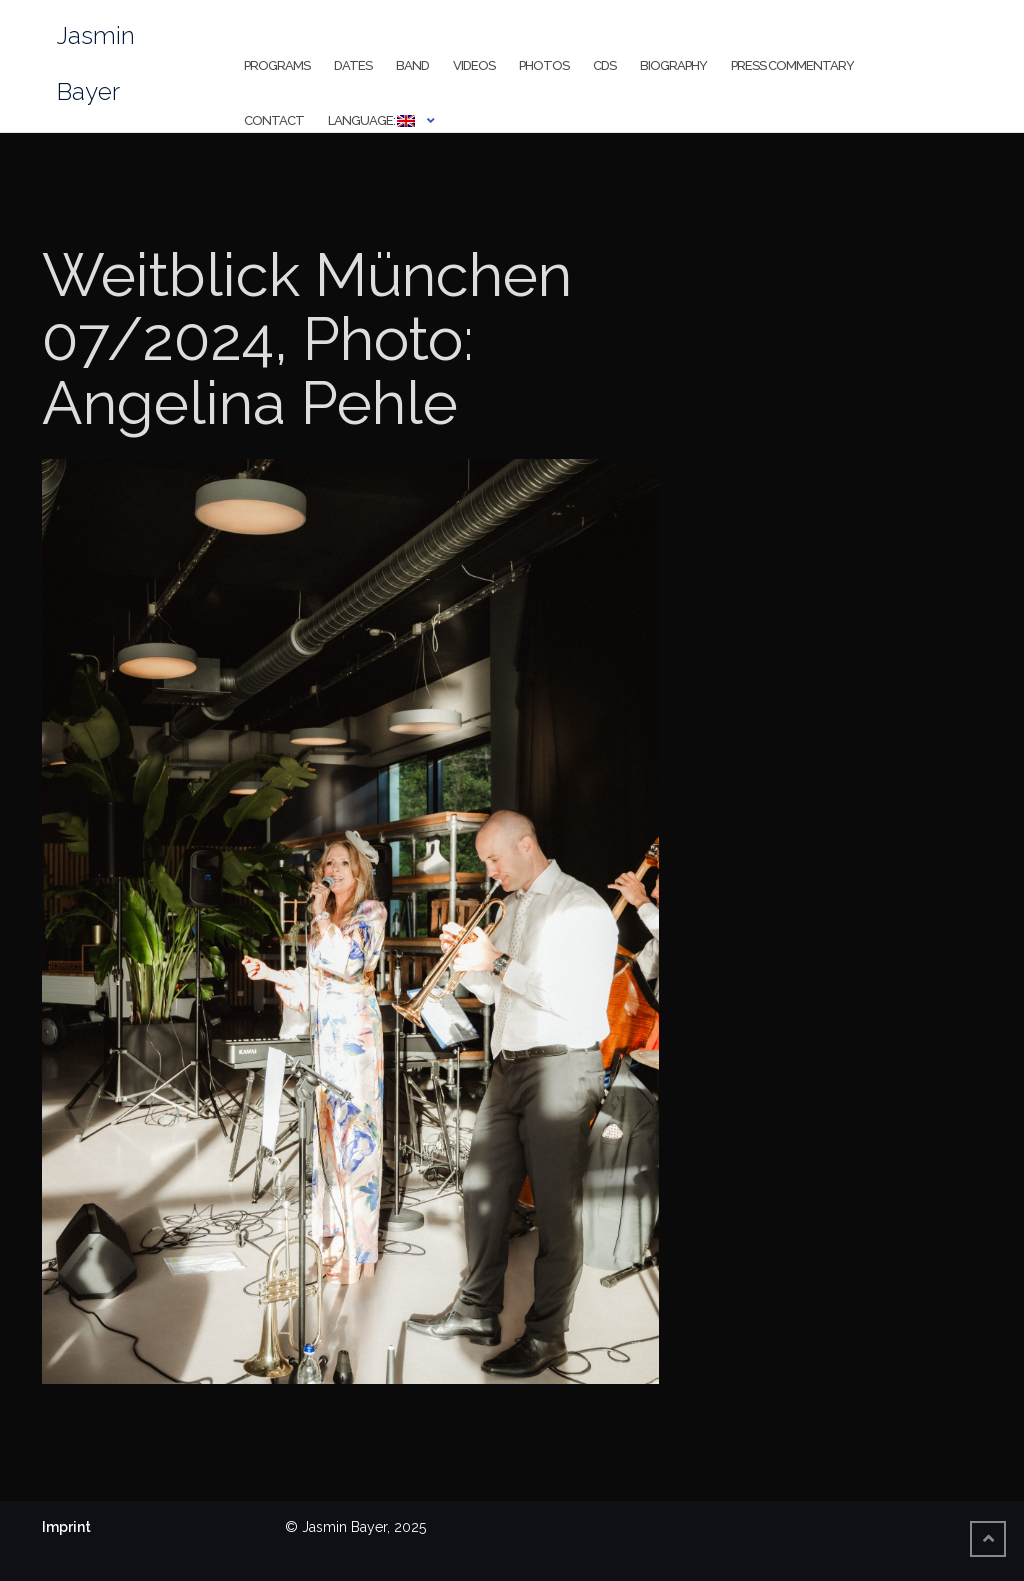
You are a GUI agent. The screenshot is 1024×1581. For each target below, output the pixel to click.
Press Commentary (792, 65)
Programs (277, 65)
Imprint (66, 1527)
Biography (673, 65)
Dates (353, 65)
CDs (604, 65)
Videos (474, 65)
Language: (371, 120)
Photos (544, 65)
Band (412, 65)
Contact (274, 120)
